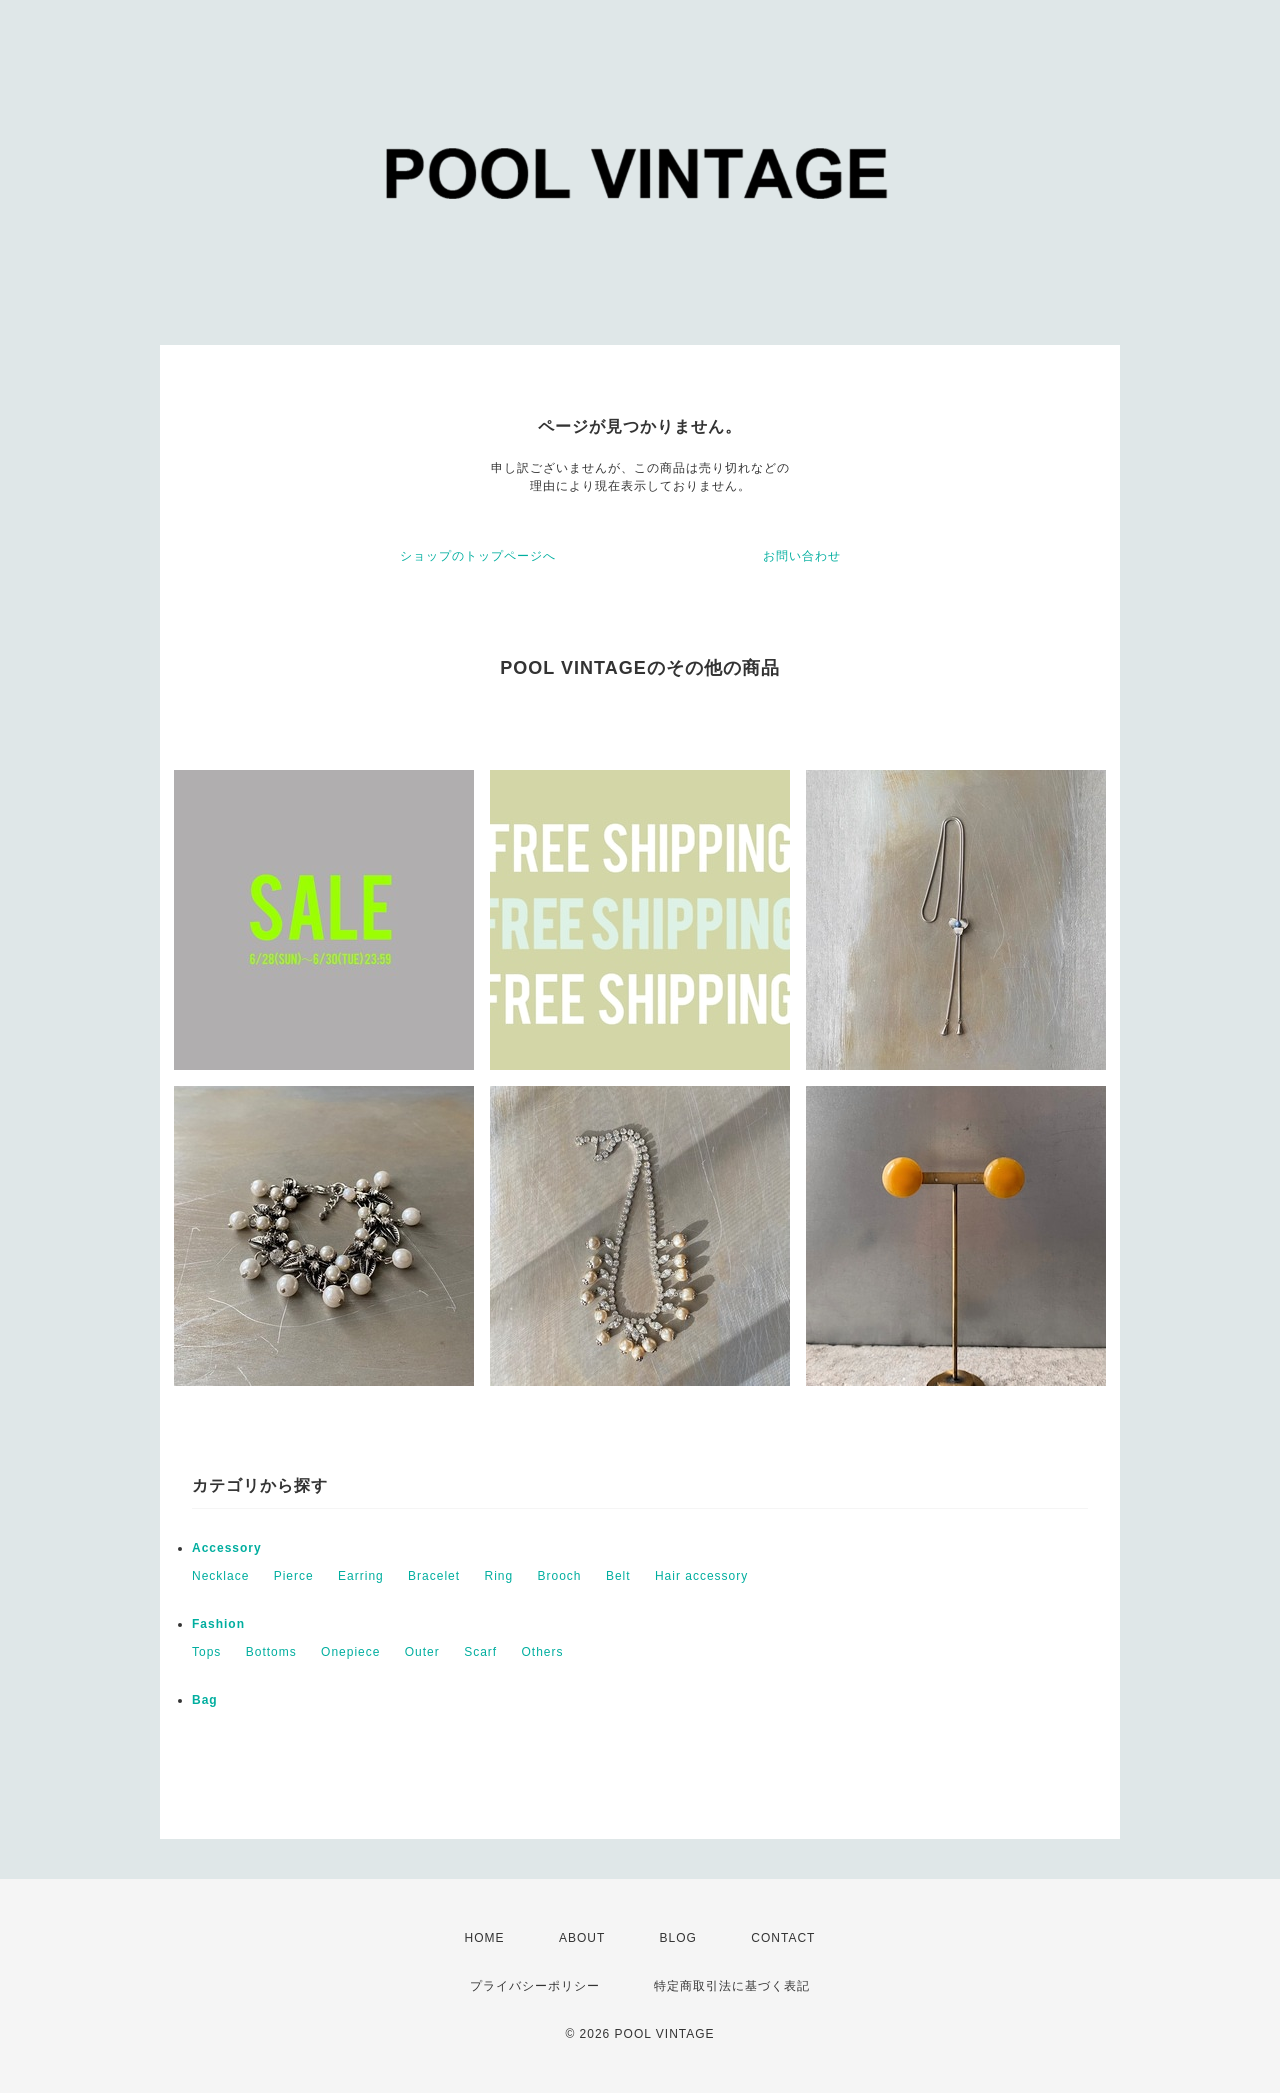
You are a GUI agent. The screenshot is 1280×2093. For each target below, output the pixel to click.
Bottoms (271, 1652)
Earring (361, 1576)
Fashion (218, 1624)
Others (543, 1652)
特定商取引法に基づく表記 (732, 1986)
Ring (498, 1576)
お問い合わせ (802, 556)
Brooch (560, 1576)
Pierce (294, 1576)
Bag (205, 1700)
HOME (485, 1938)
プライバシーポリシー (535, 1986)
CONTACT (783, 1938)
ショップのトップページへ (478, 556)
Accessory (227, 1548)
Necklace (220, 1576)
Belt (618, 1576)
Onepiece (350, 1652)
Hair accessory (701, 1576)
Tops (206, 1652)
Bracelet (434, 1576)
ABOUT (582, 1938)
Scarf (480, 1652)
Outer (422, 1652)
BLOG (678, 1938)
